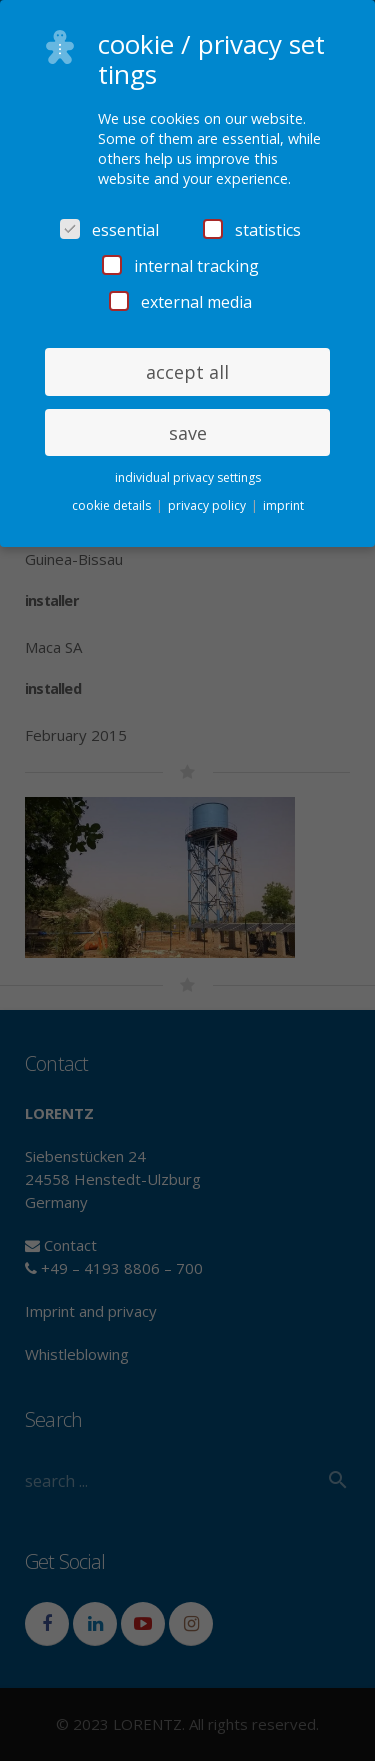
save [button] (188, 433)
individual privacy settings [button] (188, 477)
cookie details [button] (113, 505)
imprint (283, 505)
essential (109, 230)
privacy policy (208, 505)
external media (180, 302)
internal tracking (180, 266)
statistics (252, 230)
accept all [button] (187, 372)
